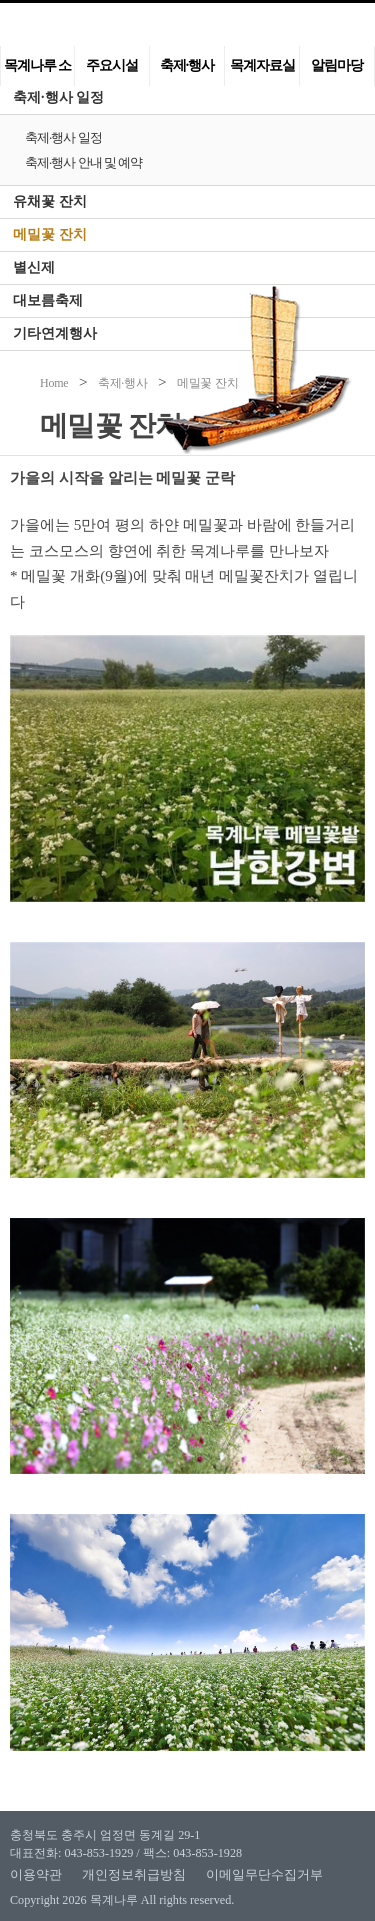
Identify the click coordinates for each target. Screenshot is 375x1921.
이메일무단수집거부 (264, 1874)
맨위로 (332, 1870)
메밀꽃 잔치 (50, 234)
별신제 (34, 267)
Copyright (34, 1900)
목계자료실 (262, 65)
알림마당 (337, 65)
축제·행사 (187, 65)
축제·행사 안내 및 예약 (83, 162)
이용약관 (36, 1874)
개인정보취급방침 (134, 1874)
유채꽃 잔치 (50, 201)
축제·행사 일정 (58, 97)
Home (54, 383)
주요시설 (112, 65)
